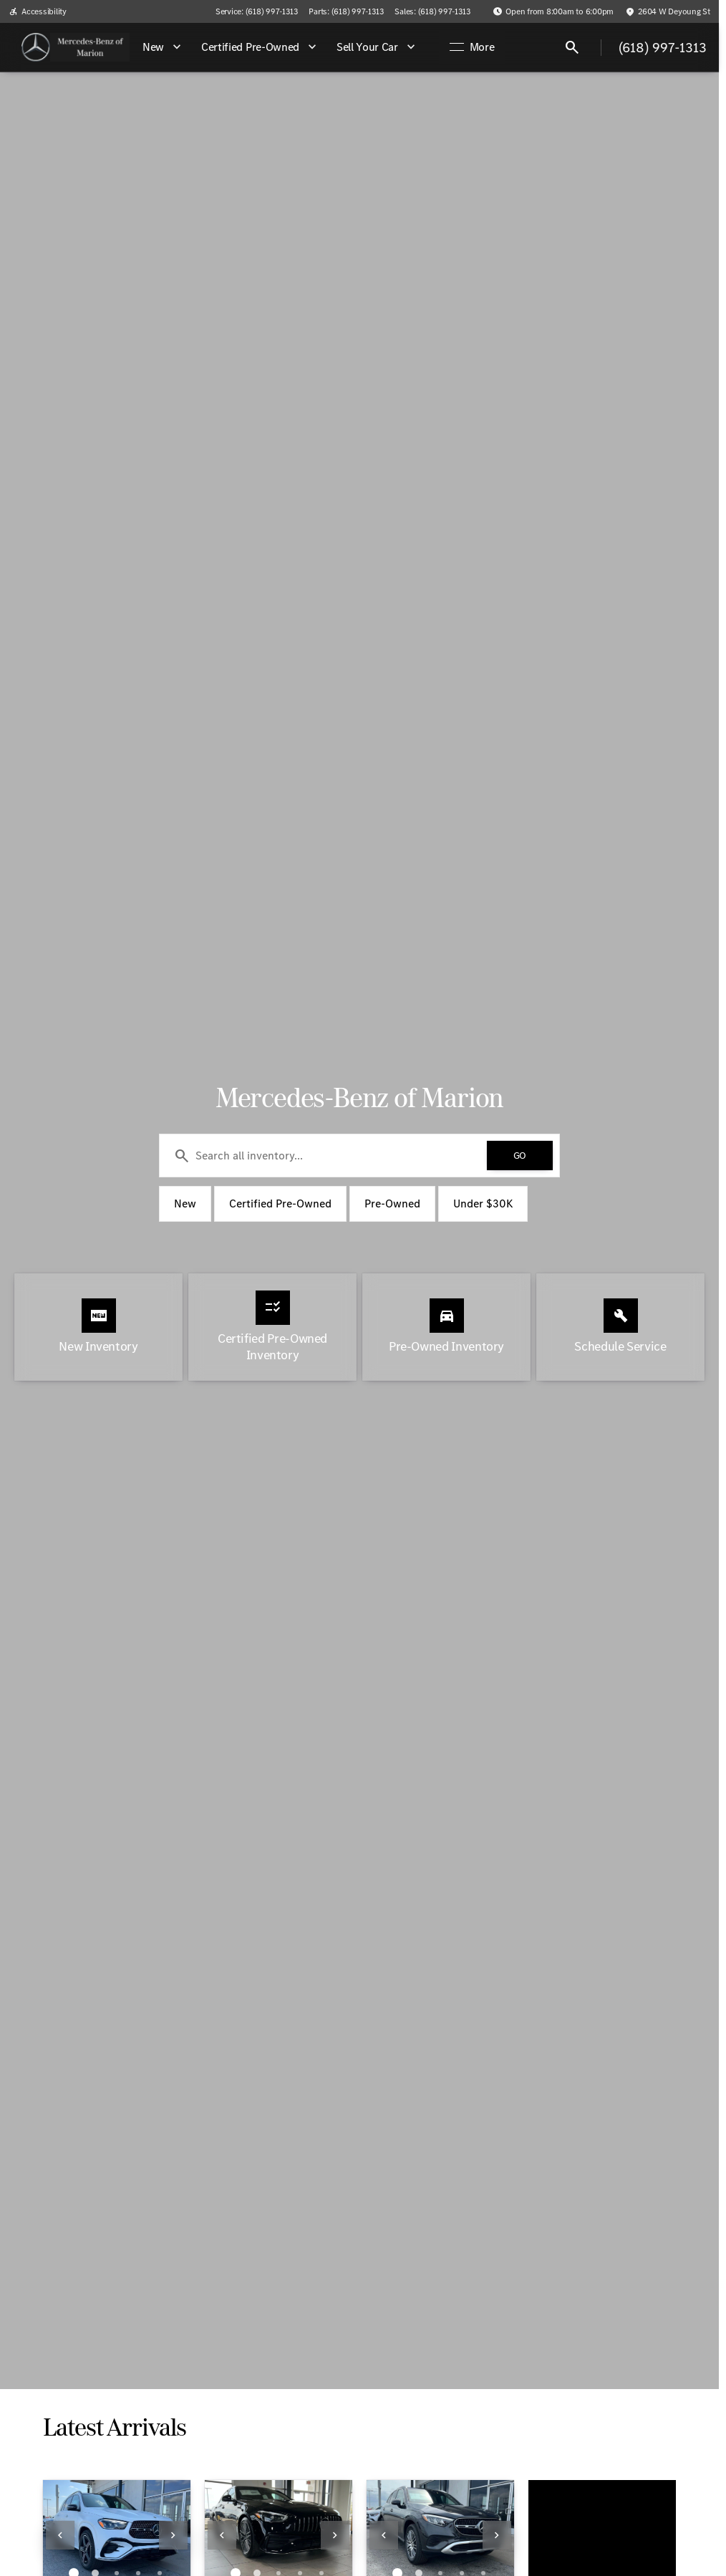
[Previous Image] (60, 2535)
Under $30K (483, 1203)
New (185, 1203)
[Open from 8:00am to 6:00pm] (553, 11)
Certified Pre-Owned (280, 1203)
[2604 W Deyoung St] (667, 11)
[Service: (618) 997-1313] (256, 11)
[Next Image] (173, 2535)
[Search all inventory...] (359, 1155)
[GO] (520, 1155)
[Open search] (572, 47)
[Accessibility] (37, 11)
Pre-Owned (392, 1203)
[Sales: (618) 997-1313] (432, 11)
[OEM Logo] (35, 47)
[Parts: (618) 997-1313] (346, 11)
